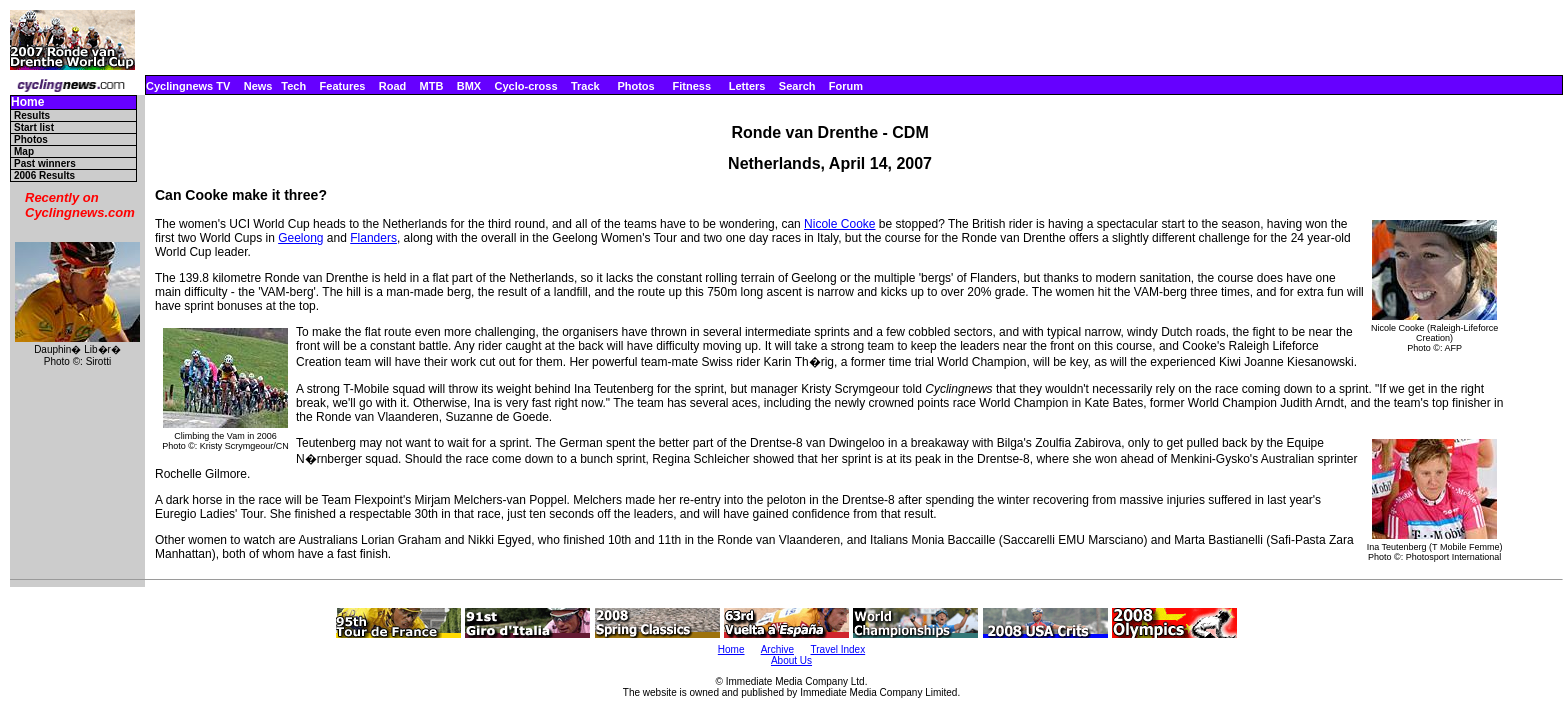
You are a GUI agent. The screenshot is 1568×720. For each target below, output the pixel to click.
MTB (432, 86)
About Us (791, 660)
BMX (469, 86)
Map (24, 151)
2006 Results (44, 175)
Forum (846, 86)
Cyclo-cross (526, 86)
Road (393, 86)
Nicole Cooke (839, 224)
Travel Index (838, 649)
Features (343, 86)
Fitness (691, 86)
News (258, 86)
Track (585, 86)
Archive (777, 649)
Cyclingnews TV (188, 86)
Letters (747, 86)
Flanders (373, 238)
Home (27, 102)
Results (32, 115)
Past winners (45, 163)
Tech (293, 86)
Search (797, 86)
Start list (34, 127)
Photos (635, 86)
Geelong (300, 238)
